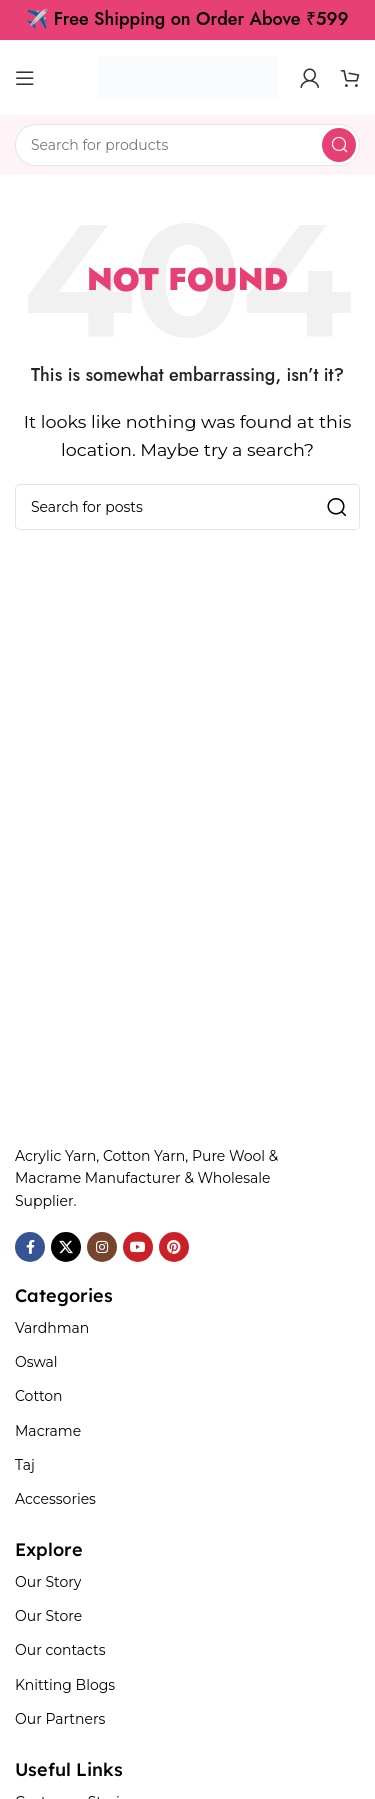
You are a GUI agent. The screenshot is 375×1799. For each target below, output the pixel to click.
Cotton (39, 1396)
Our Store (48, 1616)
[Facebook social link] (30, 1247)
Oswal (36, 1362)
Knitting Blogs (65, 1685)
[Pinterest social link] (174, 1247)
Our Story (48, 1582)
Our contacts (60, 1650)
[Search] (187, 145)
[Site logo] (188, 76)
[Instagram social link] (102, 1247)
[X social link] (66, 1247)
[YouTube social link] (138, 1247)
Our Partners (60, 1719)
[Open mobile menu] (25, 78)
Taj (25, 1465)
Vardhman (52, 1328)
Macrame (48, 1431)
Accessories (55, 1499)
